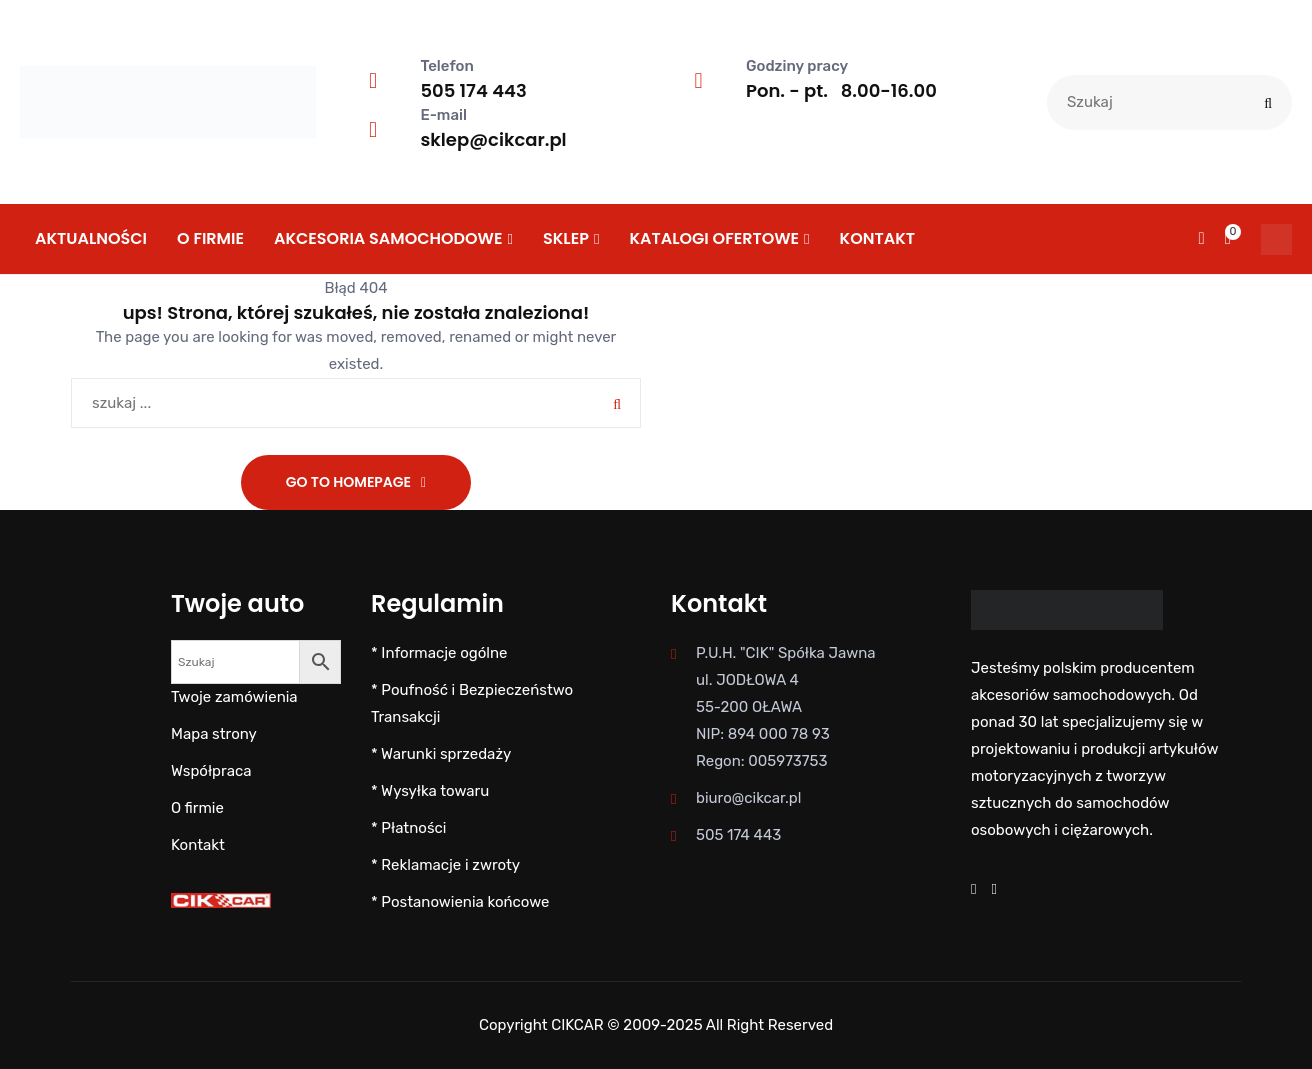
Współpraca (211, 771)
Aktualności (91, 238)
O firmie (210, 238)
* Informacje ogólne (439, 653)
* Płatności (408, 828)
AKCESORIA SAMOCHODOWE (388, 238)
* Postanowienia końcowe (460, 902)
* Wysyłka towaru (430, 791)
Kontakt (877, 238)
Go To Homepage (348, 482)
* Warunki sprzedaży (441, 754)
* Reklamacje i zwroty (445, 865)
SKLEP (566, 238)
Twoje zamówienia (234, 697)
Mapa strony (214, 734)
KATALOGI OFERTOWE (714, 238)
